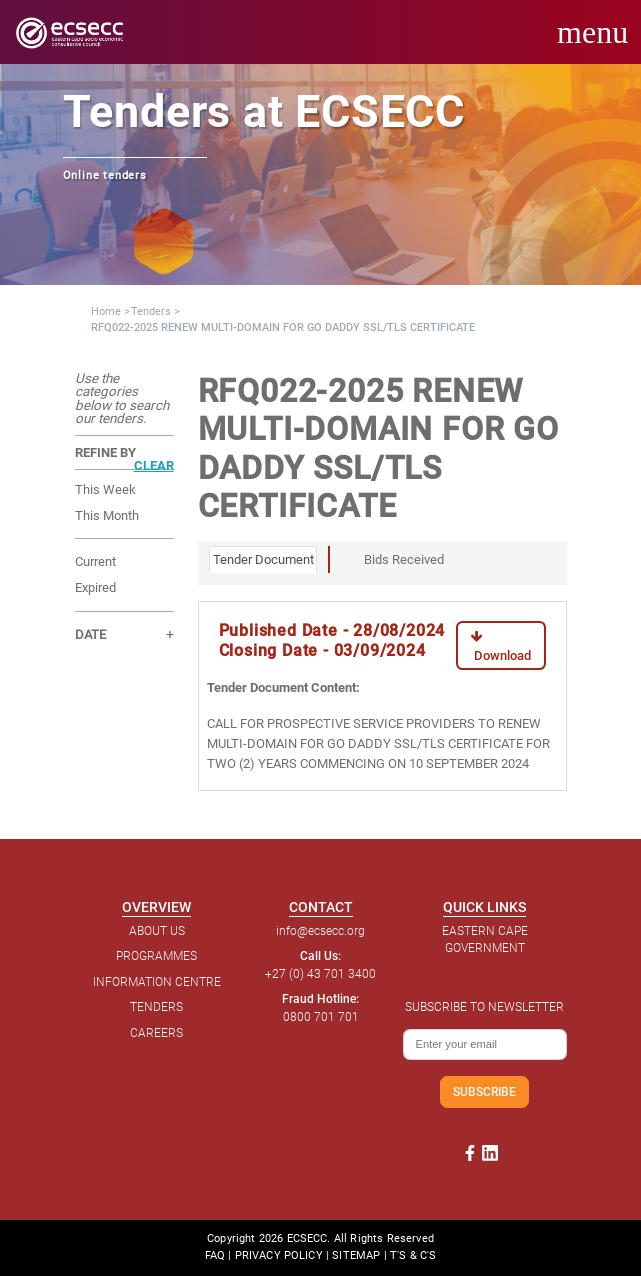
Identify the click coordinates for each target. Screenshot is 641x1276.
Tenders (151, 311)
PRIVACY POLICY (279, 1255)
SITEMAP (356, 1255)
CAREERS (156, 1033)
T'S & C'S (413, 1255)
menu (592, 32)
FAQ (215, 1255)
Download (501, 647)
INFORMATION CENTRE (157, 982)
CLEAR (154, 465)
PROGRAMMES (156, 956)
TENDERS (156, 1007)
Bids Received (404, 559)
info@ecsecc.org (320, 931)
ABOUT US (157, 931)
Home (106, 311)
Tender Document (263, 559)
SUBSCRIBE (484, 1091)
